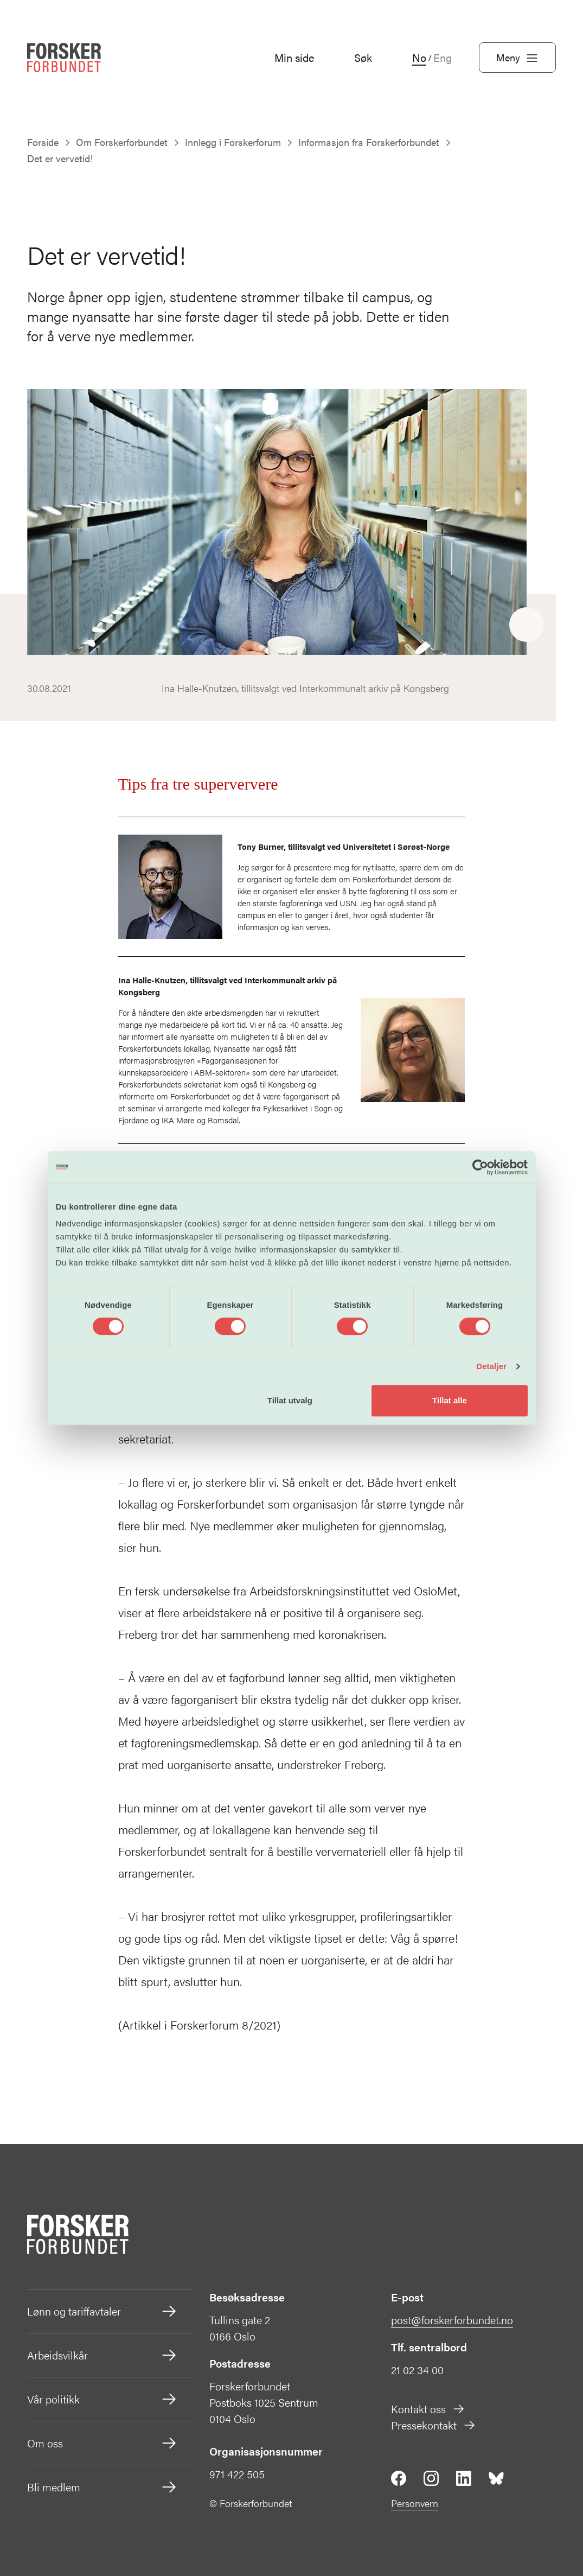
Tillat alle (449, 1400)
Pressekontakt (433, 2425)
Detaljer (491, 1366)
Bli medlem (102, 2487)
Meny (517, 57)
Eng (442, 57)
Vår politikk (102, 2399)
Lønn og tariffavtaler (102, 2311)
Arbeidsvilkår (102, 2355)
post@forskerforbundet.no (452, 2319)
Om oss (102, 2443)
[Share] (526, 624)
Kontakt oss (428, 2408)
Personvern (414, 2503)
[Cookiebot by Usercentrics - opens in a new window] (480, 1167)
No (419, 57)
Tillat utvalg (289, 1400)
